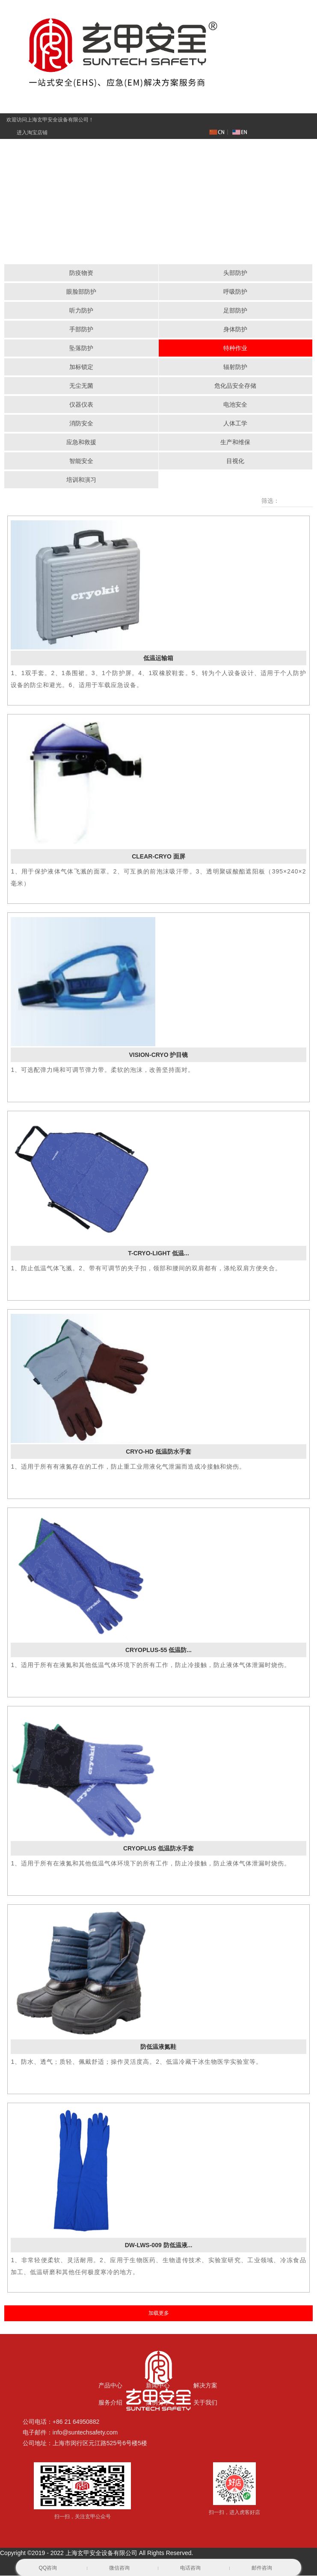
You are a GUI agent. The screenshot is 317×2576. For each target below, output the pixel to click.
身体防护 (235, 329)
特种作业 (235, 348)
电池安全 (235, 404)
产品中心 (110, 2385)
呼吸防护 (235, 292)
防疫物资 (81, 273)
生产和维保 (235, 442)
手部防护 (81, 329)
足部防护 (235, 310)
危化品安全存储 (235, 386)
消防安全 (81, 423)
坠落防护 (81, 348)
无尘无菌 (81, 386)
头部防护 (235, 273)
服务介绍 (110, 2402)
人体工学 (235, 423)
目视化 (235, 461)
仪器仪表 (81, 404)
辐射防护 (235, 367)
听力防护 (81, 310)
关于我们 (205, 2402)
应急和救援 (81, 442)
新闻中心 (158, 2385)
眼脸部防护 (81, 292)
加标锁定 (81, 367)
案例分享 (158, 2402)
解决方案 (205, 2385)
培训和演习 (81, 480)
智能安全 (81, 461)
